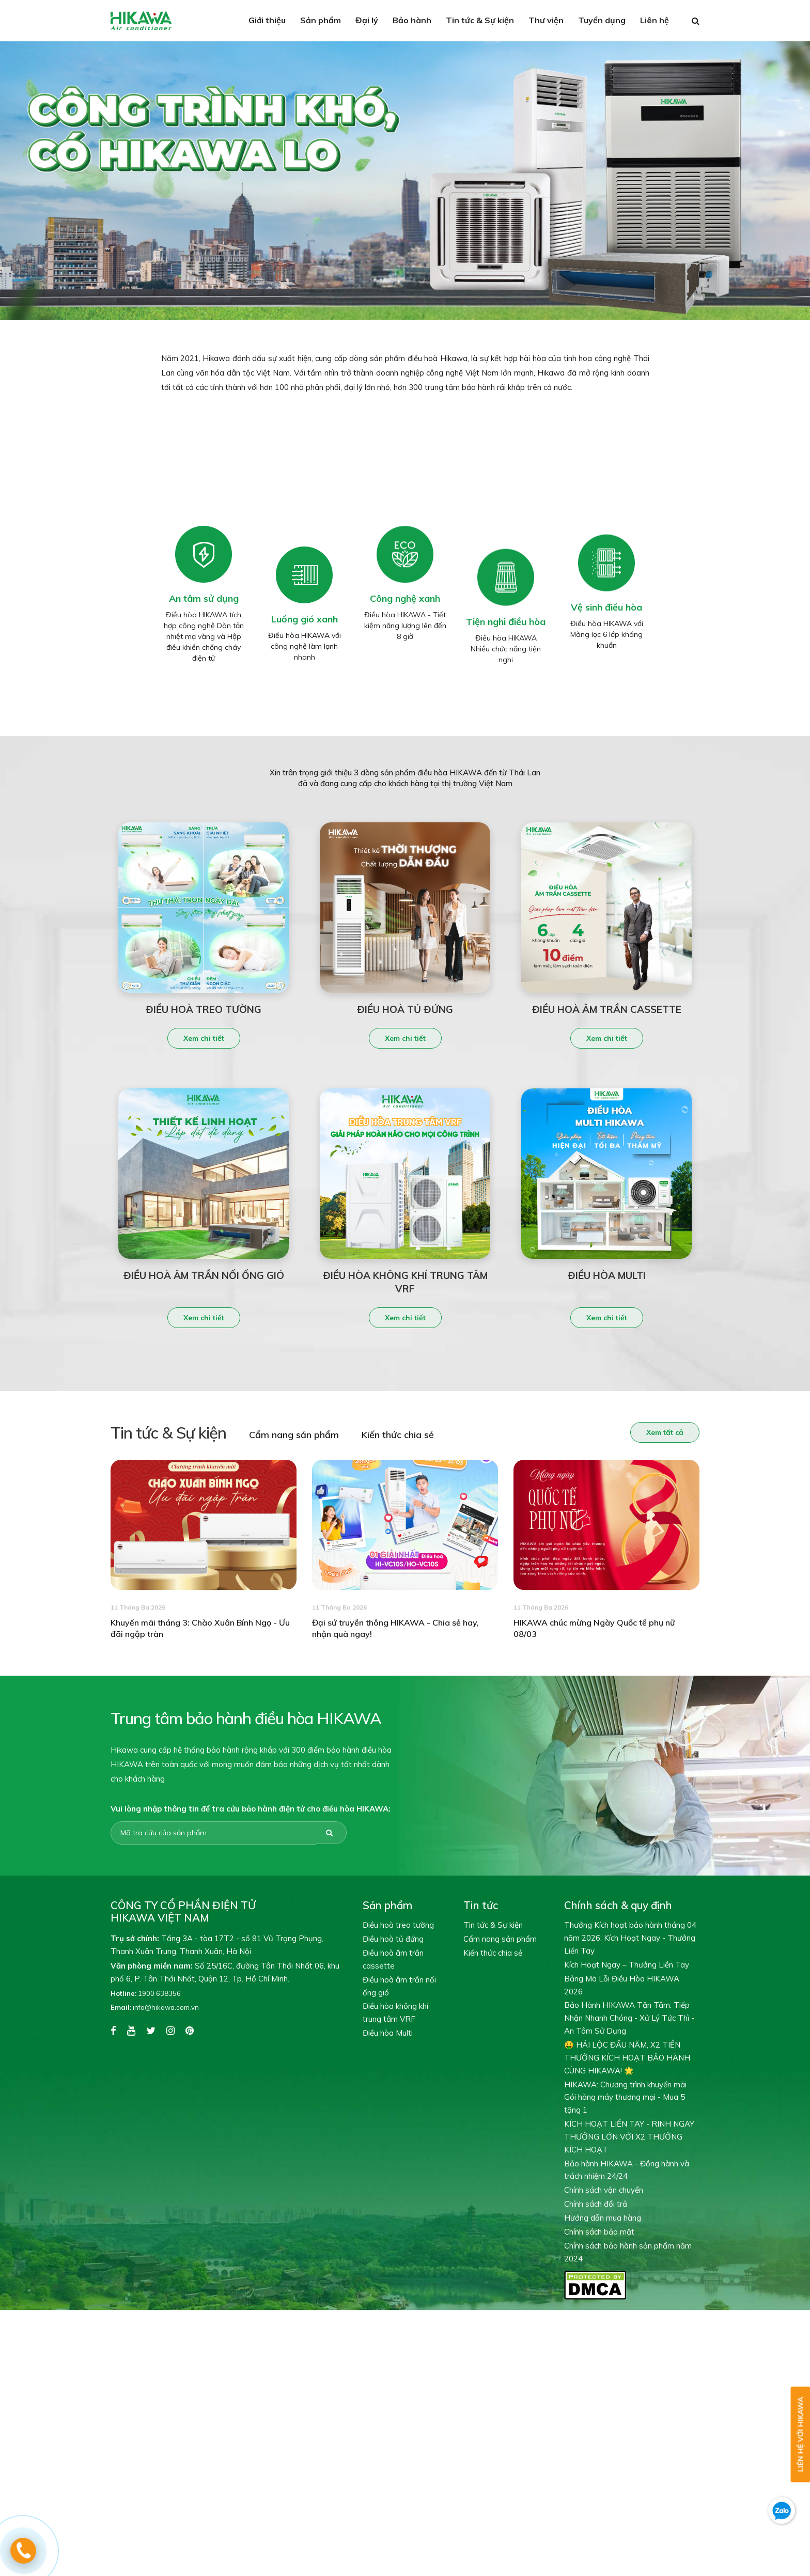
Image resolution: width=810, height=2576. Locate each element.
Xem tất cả (645, 1432)
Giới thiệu (267, 20)
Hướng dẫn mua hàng (602, 2218)
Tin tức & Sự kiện (480, 20)
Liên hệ (654, 20)
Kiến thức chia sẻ (378, 1435)
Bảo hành (412, 20)
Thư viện (546, 20)
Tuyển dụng (602, 20)
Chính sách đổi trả (595, 2204)
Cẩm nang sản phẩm (275, 1435)
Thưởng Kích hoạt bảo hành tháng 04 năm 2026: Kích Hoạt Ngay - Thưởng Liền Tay (630, 1938)
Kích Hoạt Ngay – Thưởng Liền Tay (626, 1965)
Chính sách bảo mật (599, 2232)
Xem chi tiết (203, 1057)
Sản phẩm (320, 20)
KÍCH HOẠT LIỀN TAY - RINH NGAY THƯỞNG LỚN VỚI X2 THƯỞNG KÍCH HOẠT (629, 2137)
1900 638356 (146, 1993)
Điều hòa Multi (388, 2033)
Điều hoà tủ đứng (393, 1939)
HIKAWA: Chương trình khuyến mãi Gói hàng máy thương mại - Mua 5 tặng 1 (625, 2097)
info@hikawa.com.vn (155, 2007)
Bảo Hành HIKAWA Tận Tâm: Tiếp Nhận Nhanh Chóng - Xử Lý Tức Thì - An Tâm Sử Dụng (629, 2018)
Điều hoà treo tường (398, 1925)
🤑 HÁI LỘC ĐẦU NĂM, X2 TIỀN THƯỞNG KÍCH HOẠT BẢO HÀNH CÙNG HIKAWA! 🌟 (627, 2057)
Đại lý (366, 20)
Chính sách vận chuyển (603, 2190)
